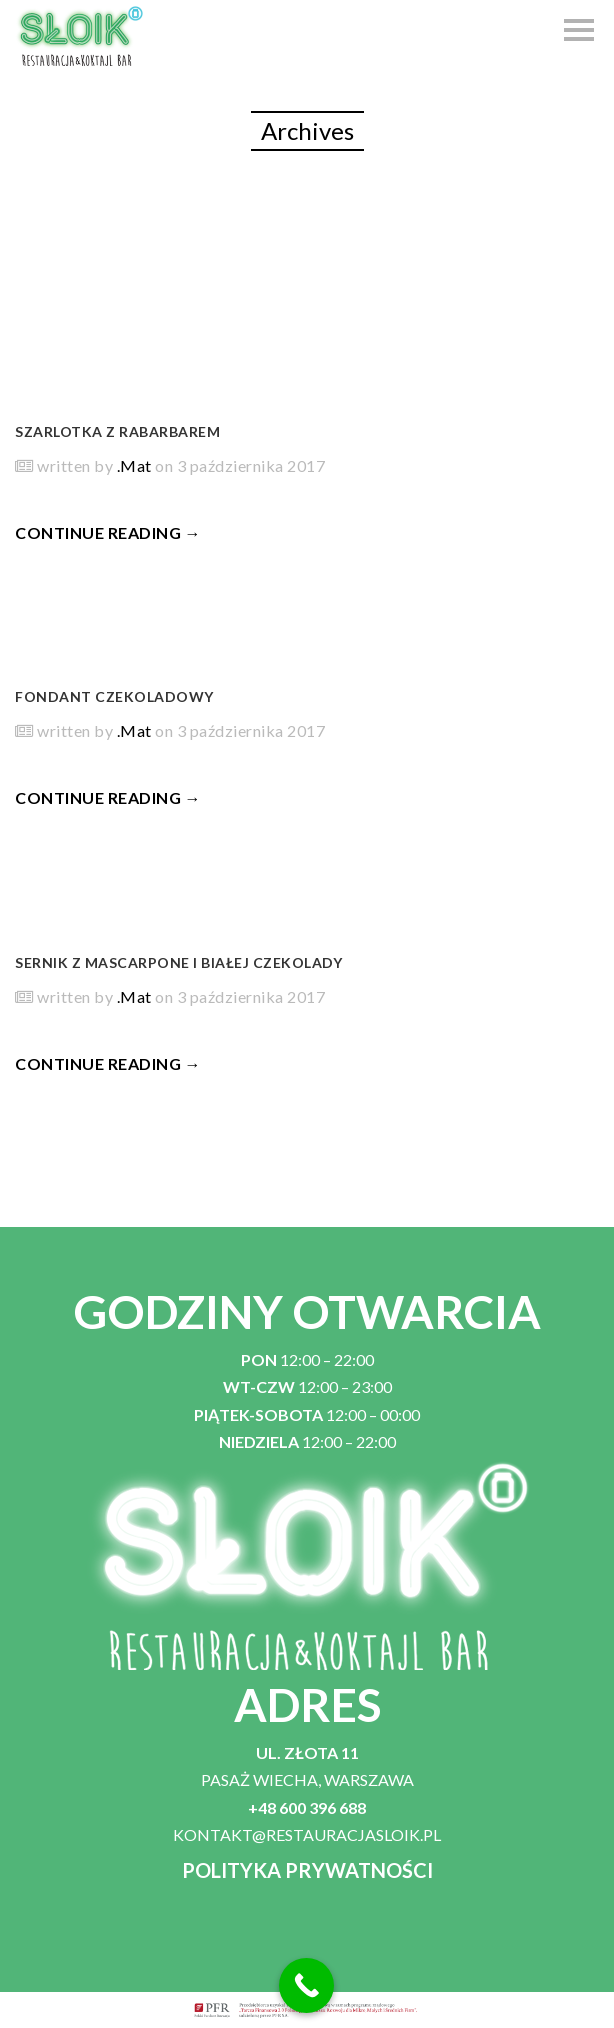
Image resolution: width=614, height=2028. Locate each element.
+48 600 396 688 (307, 1807)
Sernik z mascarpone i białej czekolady (178, 962)
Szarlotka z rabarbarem (117, 431)
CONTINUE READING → (108, 532)
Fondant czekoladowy (114, 696)
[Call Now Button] (306, 1985)
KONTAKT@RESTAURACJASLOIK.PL (307, 1834)
